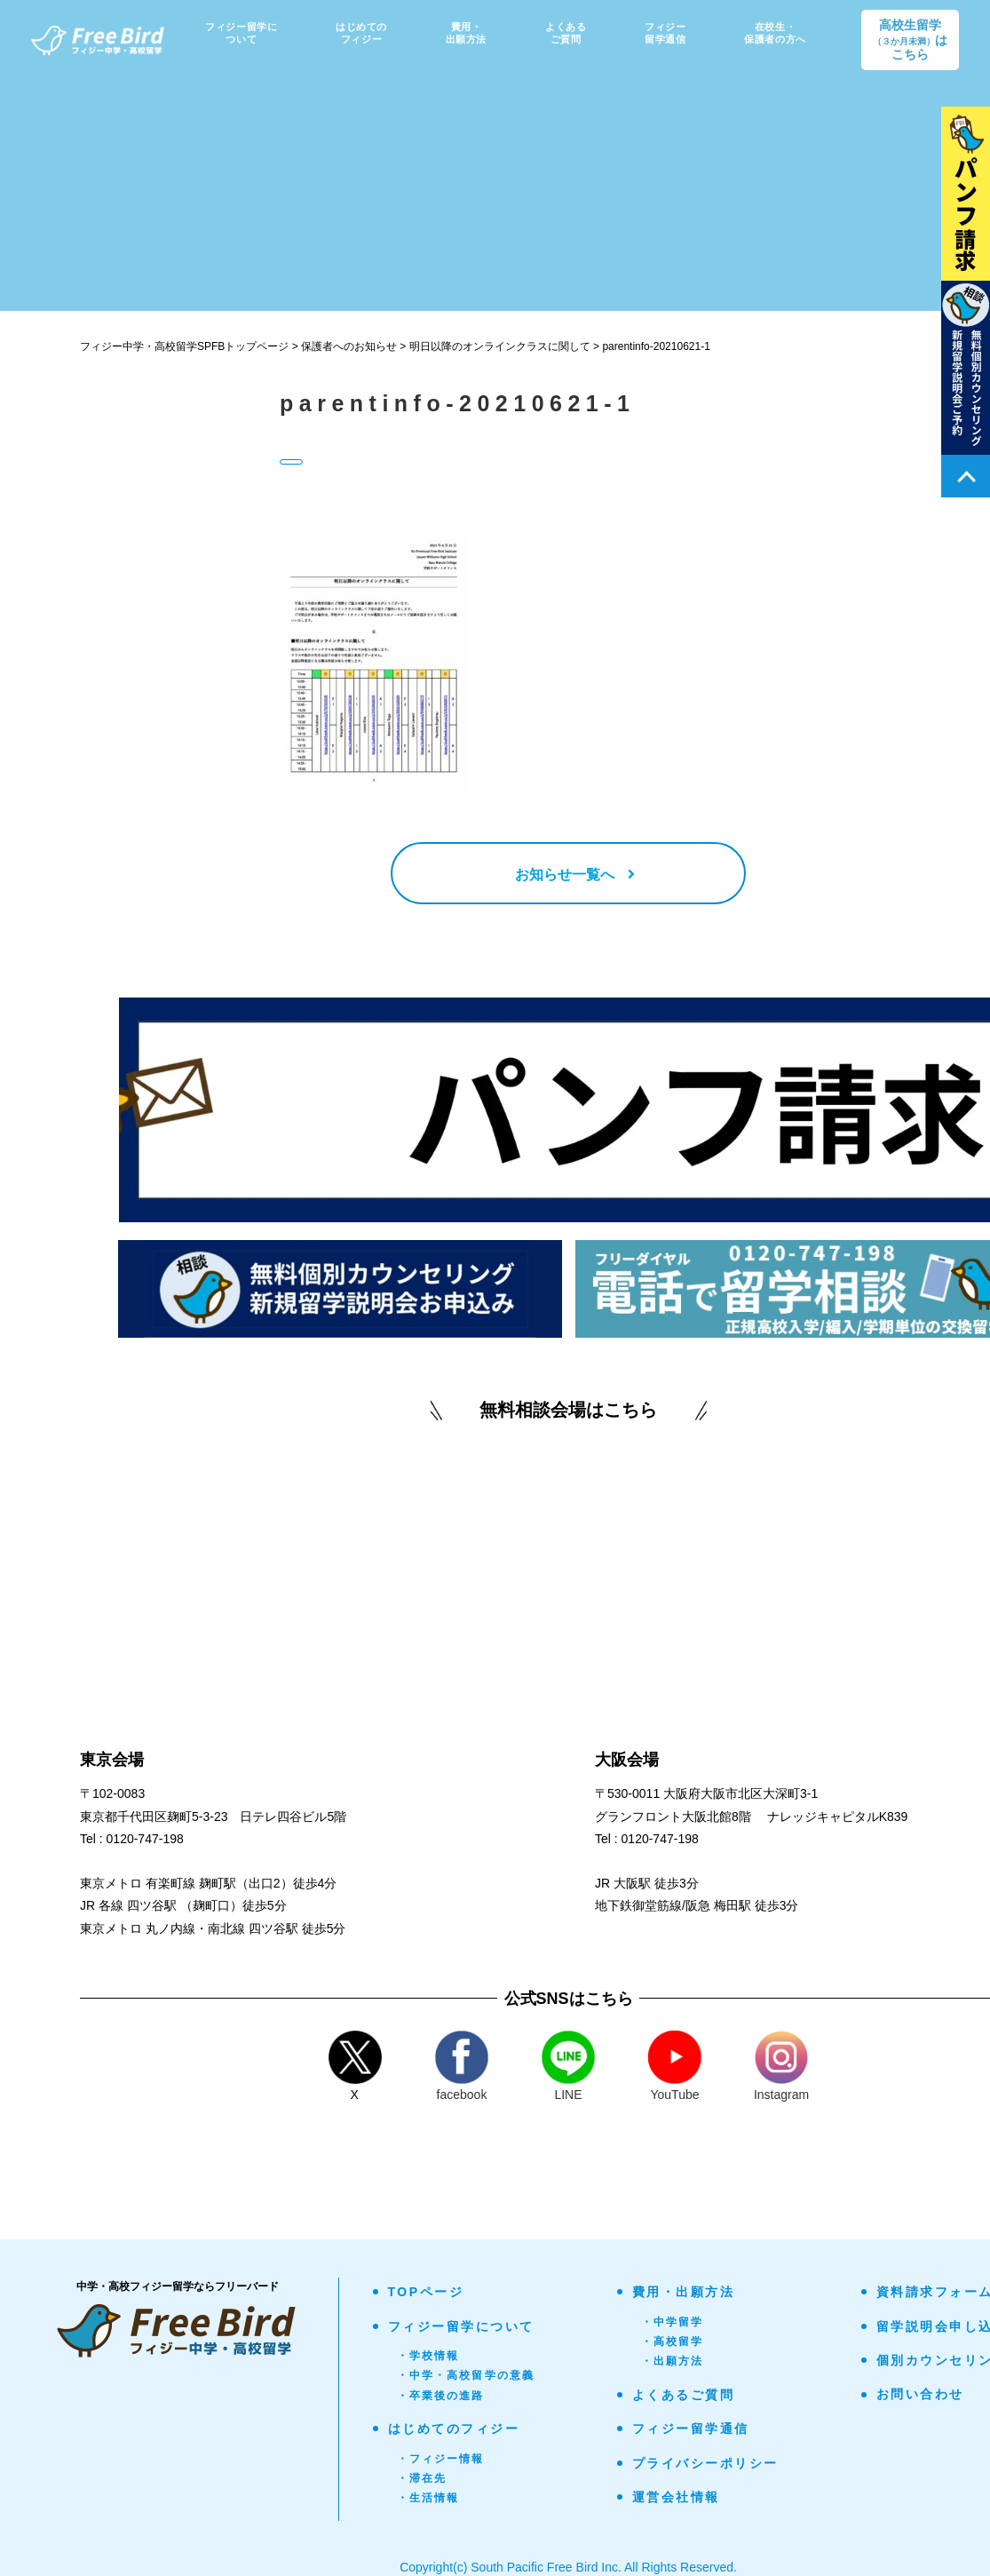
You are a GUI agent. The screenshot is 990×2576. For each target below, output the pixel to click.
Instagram (781, 2066)
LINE (568, 2066)
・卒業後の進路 (441, 2395)
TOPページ (426, 2292)
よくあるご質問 (683, 2395)
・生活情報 (428, 2498)
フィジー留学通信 (690, 2428)
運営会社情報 (676, 2497)
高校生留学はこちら (910, 40)
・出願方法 (672, 2361)
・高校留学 (672, 2341)
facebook (461, 2066)
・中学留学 (672, 2322)
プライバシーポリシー (705, 2463)
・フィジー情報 (441, 2458)
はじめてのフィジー (454, 2428)
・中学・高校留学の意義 (466, 2375)
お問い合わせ (920, 2394)
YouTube (674, 2066)
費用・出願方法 (683, 2292)
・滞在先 (422, 2478)
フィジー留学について (461, 2326)
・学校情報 (428, 2355)
